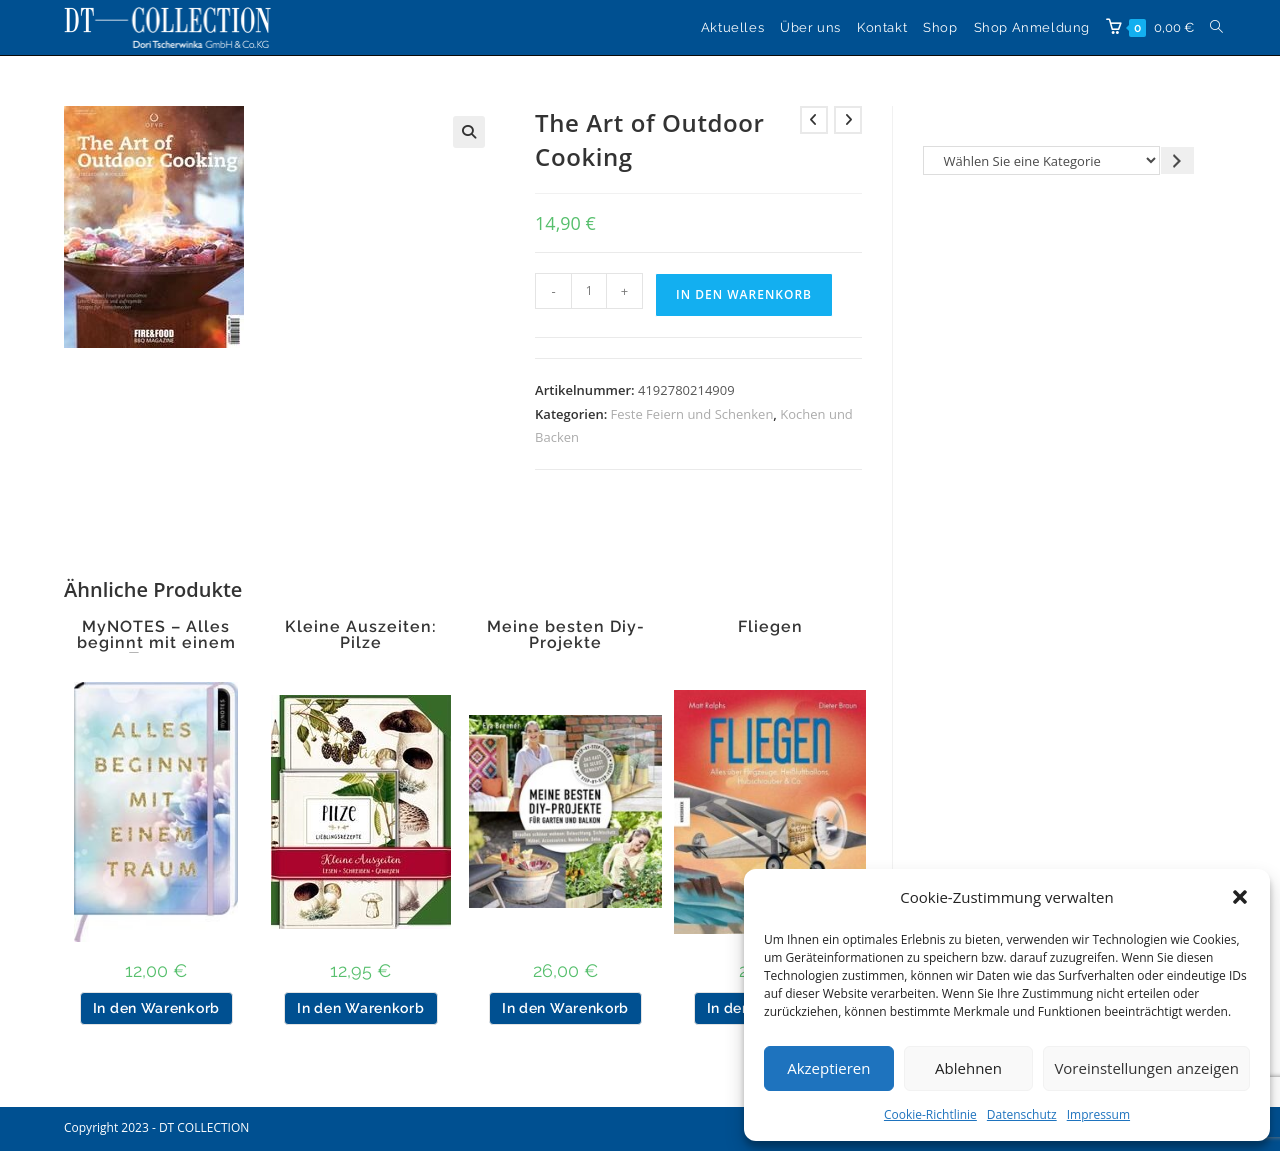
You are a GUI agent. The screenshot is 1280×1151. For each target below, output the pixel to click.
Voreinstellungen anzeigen (1146, 1068)
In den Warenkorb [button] (156, 1008)
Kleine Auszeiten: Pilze (361, 635)
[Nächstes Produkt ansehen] (848, 120)
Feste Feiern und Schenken (692, 414)
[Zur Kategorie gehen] (1177, 160)
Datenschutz (1022, 1114)
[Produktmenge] (589, 291)
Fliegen (770, 627)
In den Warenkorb (744, 294)
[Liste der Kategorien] (1041, 160)
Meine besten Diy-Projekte (566, 635)
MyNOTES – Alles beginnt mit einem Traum (156, 643)
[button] (1240, 897)
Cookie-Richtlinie (930, 1114)
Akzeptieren (828, 1068)
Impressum (1098, 1114)
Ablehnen (968, 1068)
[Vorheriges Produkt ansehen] (814, 120)
